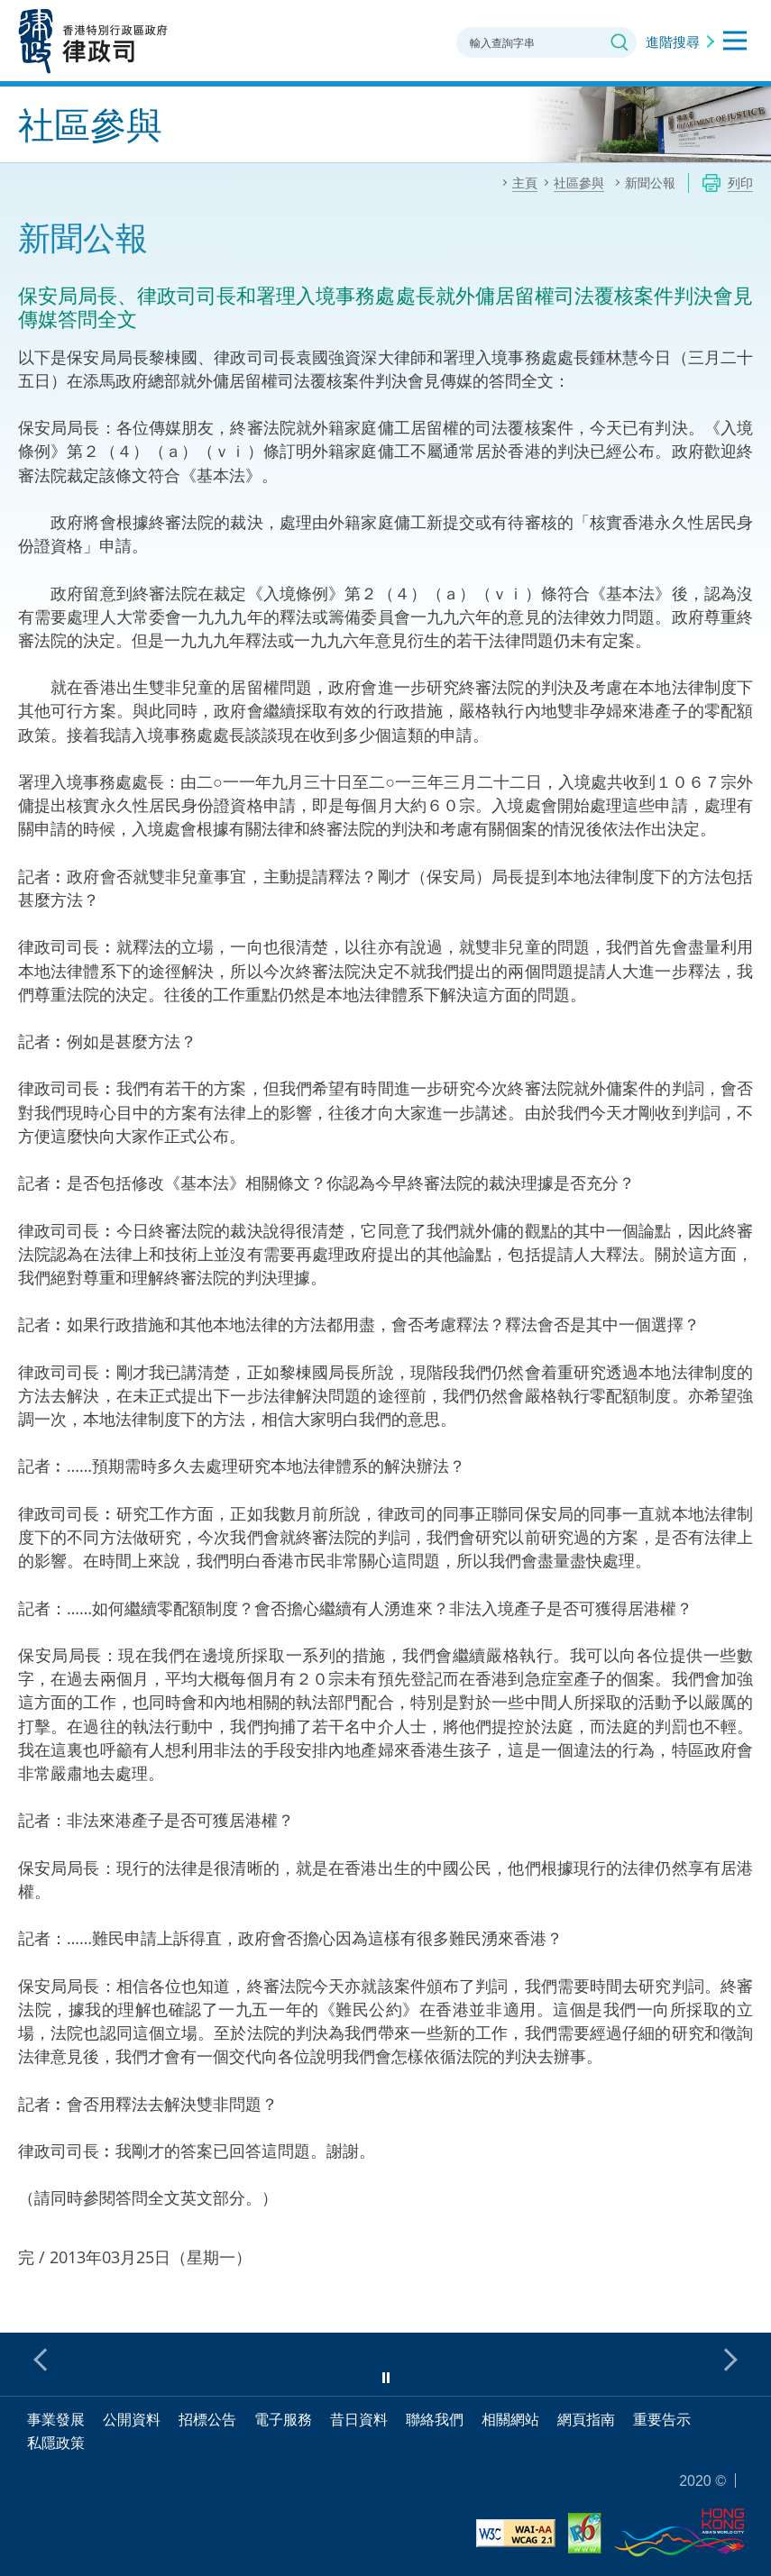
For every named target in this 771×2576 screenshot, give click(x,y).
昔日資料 (359, 2419)
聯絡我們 (435, 2419)
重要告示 (662, 2419)
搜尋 (619, 42)
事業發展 (56, 2419)
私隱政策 (56, 2443)
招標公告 (207, 2419)
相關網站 (510, 2419)
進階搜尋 (673, 41)
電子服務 (283, 2419)
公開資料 (132, 2419)
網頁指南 (586, 2419)
